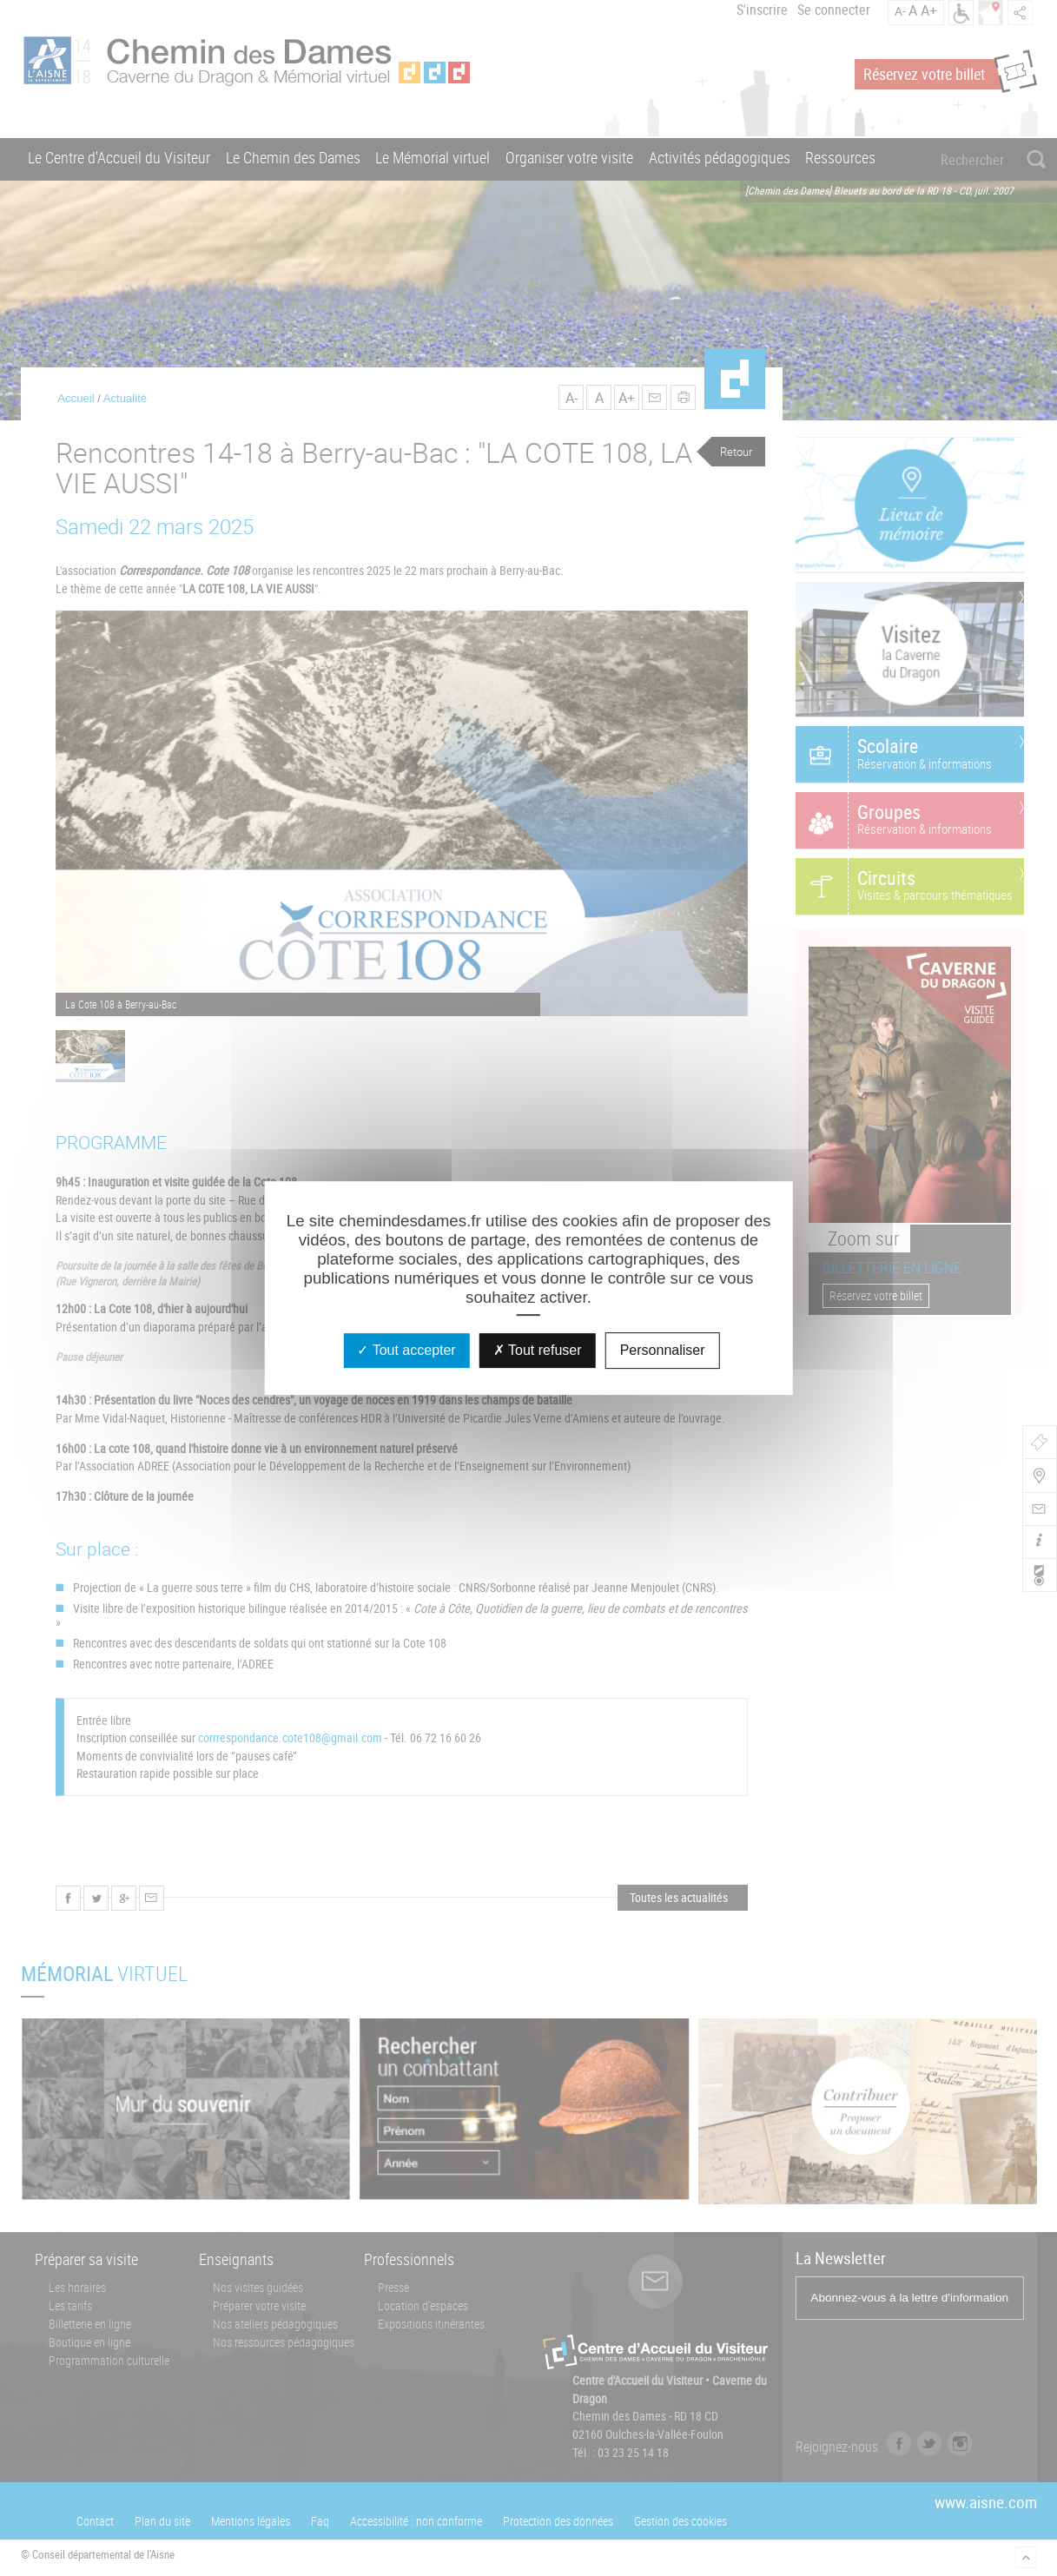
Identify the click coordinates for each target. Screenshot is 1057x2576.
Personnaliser (662, 1350)
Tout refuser (537, 1350)
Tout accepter (406, 1350)
